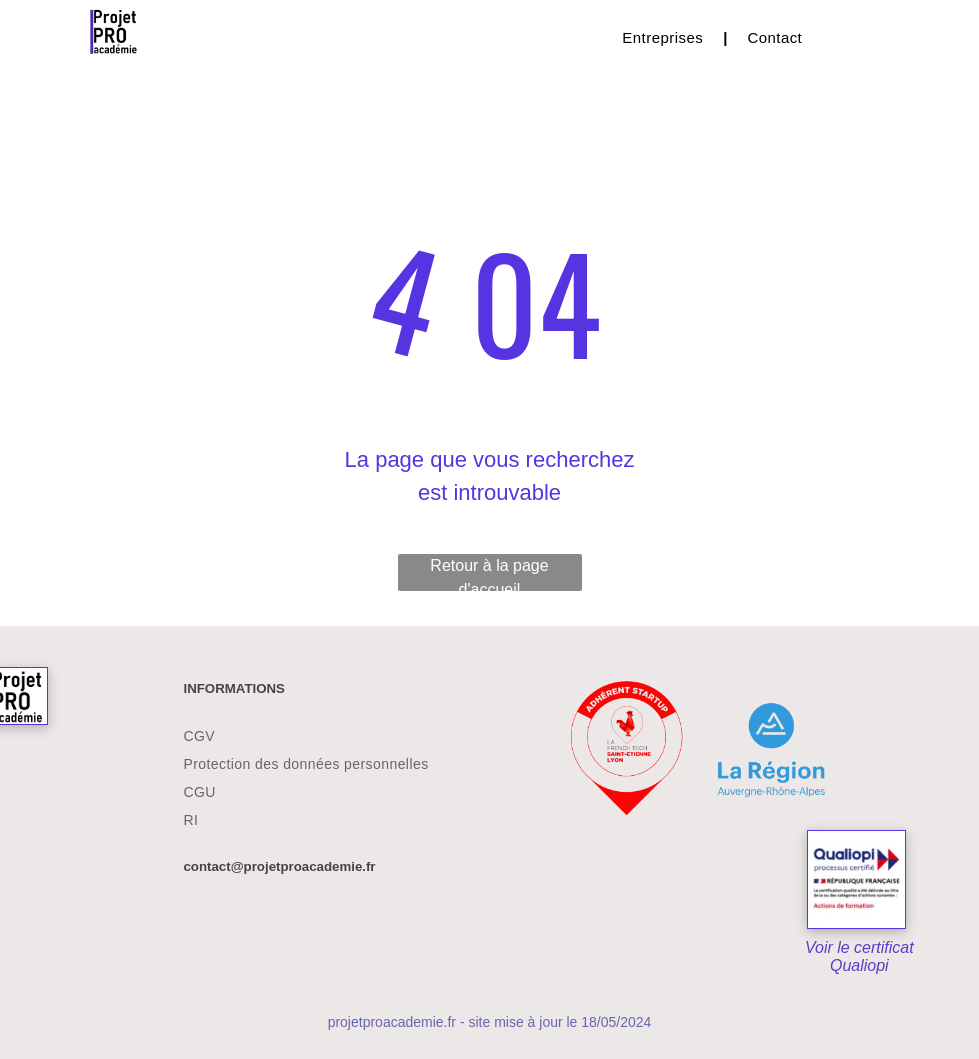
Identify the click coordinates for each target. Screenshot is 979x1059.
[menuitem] (664, 38)
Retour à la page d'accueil (489, 574)
